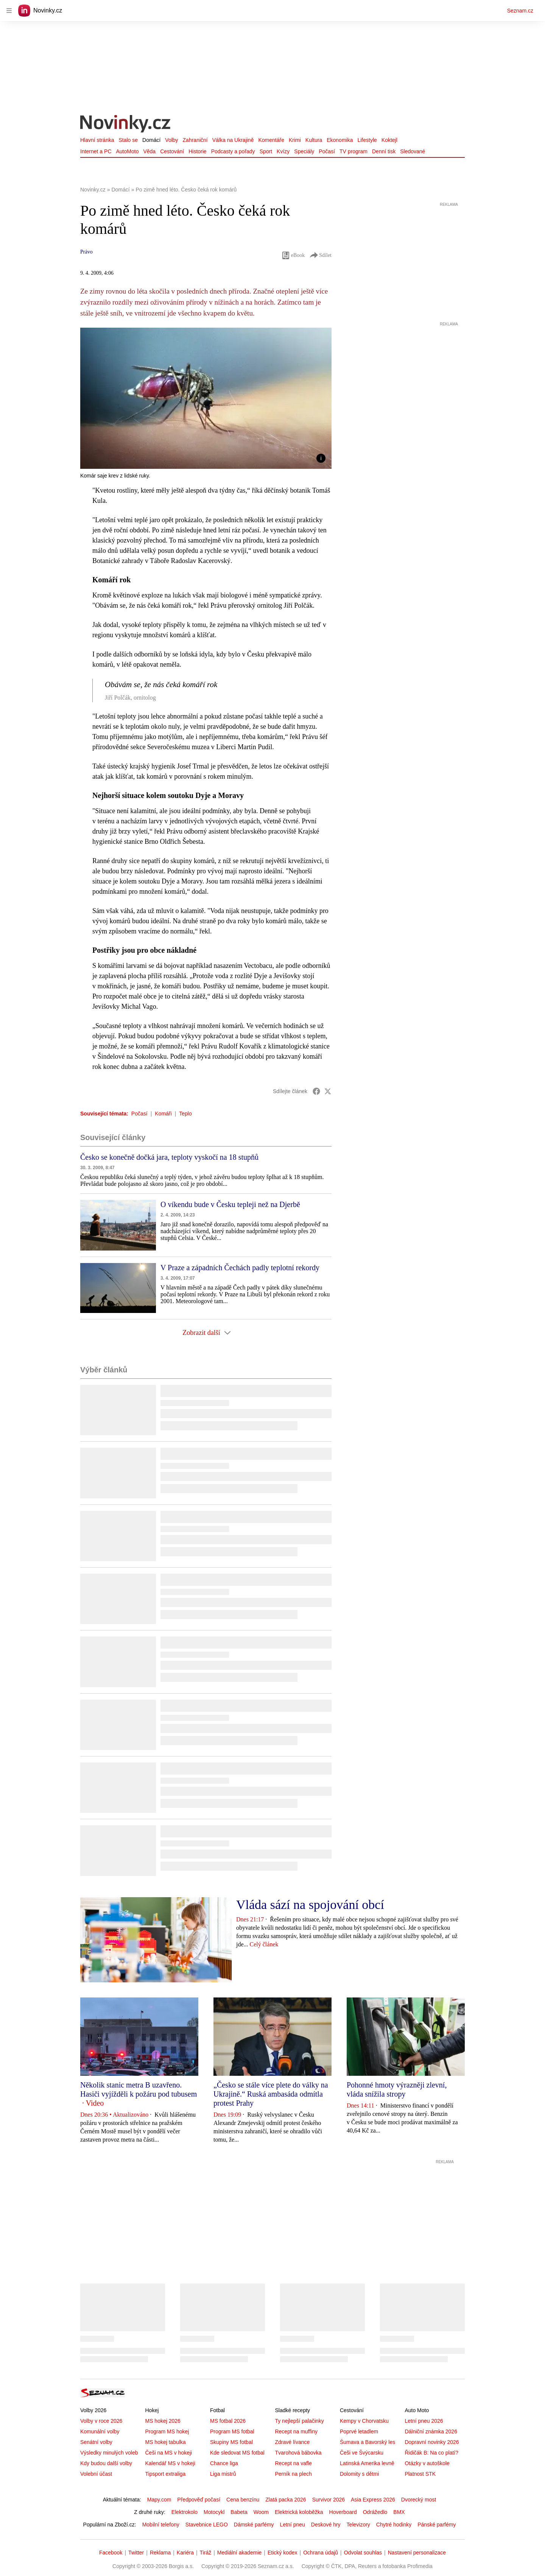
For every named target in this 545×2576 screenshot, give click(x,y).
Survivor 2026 (328, 2500)
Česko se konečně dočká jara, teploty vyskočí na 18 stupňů (169, 1157)
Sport (266, 151)
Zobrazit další (206, 1332)
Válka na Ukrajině (233, 140)
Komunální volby (100, 2431)
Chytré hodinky (393, 2525)
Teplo (185, 1114)
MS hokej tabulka (165, 2442)
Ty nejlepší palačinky (299, 2421)
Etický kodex (282, 2553)
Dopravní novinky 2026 (432, 2442)
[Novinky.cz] (125, 124)
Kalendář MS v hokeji (170, 2463)
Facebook (110, 2553)
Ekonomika (340, 140)
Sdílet (320, 255)
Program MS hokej (167, 2431)
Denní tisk (384, 151)
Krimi (295, 140)
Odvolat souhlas (363, 2553)
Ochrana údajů (320, 2553)
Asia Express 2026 (373, 2500)
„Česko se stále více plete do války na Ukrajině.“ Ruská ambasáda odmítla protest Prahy (270, 2094)
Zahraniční (195, 140)
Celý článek (264, 1944)
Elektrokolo (184, 2512)
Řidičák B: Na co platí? (431, 2453)
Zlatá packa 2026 (285, 2500)
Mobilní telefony (160, 2525)
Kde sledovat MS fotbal (237, 2453)
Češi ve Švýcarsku (361, 2453)
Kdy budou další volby (106, 2463)
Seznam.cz (520, 11)
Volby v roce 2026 (101, 2421)
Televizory (358, 2525)
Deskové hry (326, 2525)
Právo (86, 252)
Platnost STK (420, 2474)
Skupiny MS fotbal (231, 2442)
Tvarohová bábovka (298, 2453)
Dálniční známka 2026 (431, 2431)
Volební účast (96, 2474)
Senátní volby (96, 2442)
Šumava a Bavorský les (367, 2442)
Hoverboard (343, 2512)
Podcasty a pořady (233, 151)
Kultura (313, 140)
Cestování (172, 151)
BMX (399, 2512)
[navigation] (9, 11)
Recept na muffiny (296, 2431)
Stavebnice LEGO (206, 2525)
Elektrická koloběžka (299, 2512)
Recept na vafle (293, 2463)
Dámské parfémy (254, 2525)
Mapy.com (159, 2500)
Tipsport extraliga (165, 2474)
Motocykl (214, 2512)
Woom (261, 2512)
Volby (171, 140)
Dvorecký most (418, 2500)
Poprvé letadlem (359, 2431)
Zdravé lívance (292, 2442)
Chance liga (224, 2463)
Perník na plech (293, 2474)
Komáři (163, 1114)
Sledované (412, 151)
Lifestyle (367, 140)
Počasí (327, 151)
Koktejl (389, 140)
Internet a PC (96, 151)
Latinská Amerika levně (367, 2463)
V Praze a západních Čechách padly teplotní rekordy (239, 1267)
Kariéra (185, 2553)
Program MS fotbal (232, 2431)
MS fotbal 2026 (228, 2421)
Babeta (238, 2512)
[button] (206, 398)
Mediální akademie (239, 2553)
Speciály (304, 151)
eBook (293, 255)
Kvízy (283, 151)
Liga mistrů (223, 2474)
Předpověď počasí (198, 2500)
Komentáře (271, 140)
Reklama (160, 2553)
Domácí (151, 140)
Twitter (136, 2553)
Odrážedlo (375, 2512)
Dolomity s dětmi (359, 2474)
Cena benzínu (242, 2500)
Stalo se (128, 140)
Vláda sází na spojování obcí (310, 1905)
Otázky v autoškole (427, 2463)
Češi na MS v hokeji (168, 2453)
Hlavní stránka (97, 140)
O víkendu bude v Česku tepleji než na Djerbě (230, 1204)
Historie (197, 151)
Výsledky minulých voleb (109, 2453)
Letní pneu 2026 (424, 2421)
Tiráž (206, 2553)
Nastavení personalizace (417, 2553)
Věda (149, 151)
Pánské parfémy (436, 2525)
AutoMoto (127, 151)
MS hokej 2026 (162, 2421)
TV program (353, 151)
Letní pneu (292, 2525)
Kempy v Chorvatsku (364, 2421)
